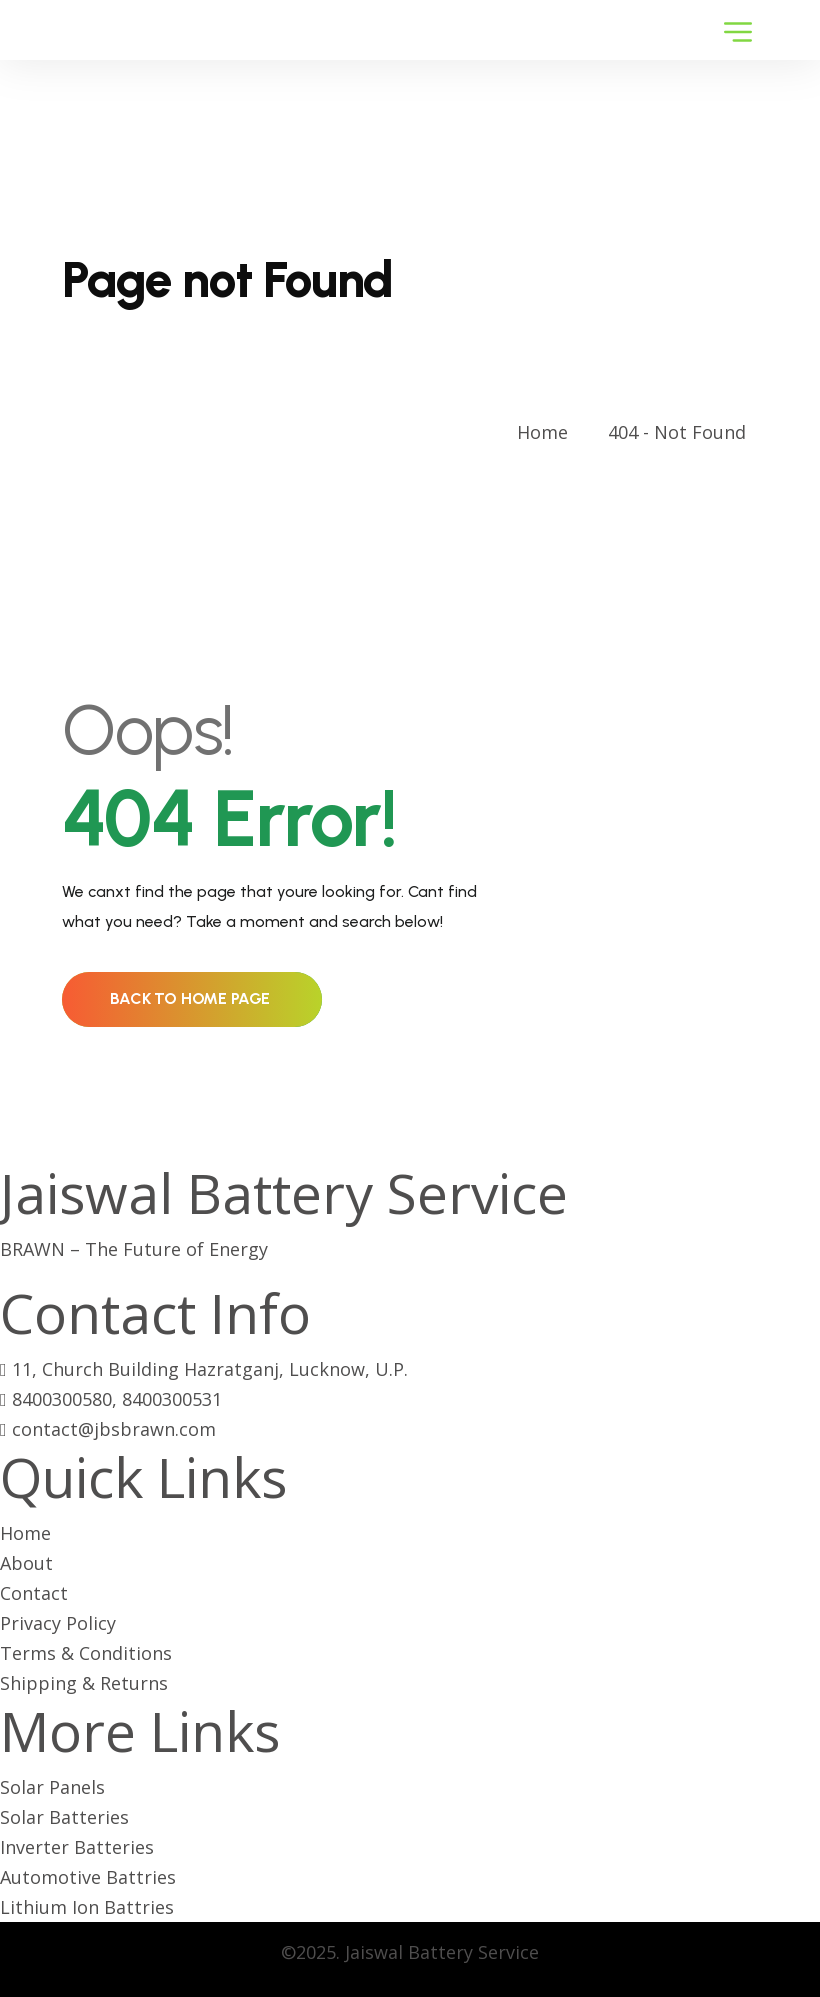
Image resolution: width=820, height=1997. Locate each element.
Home (547, 432)
